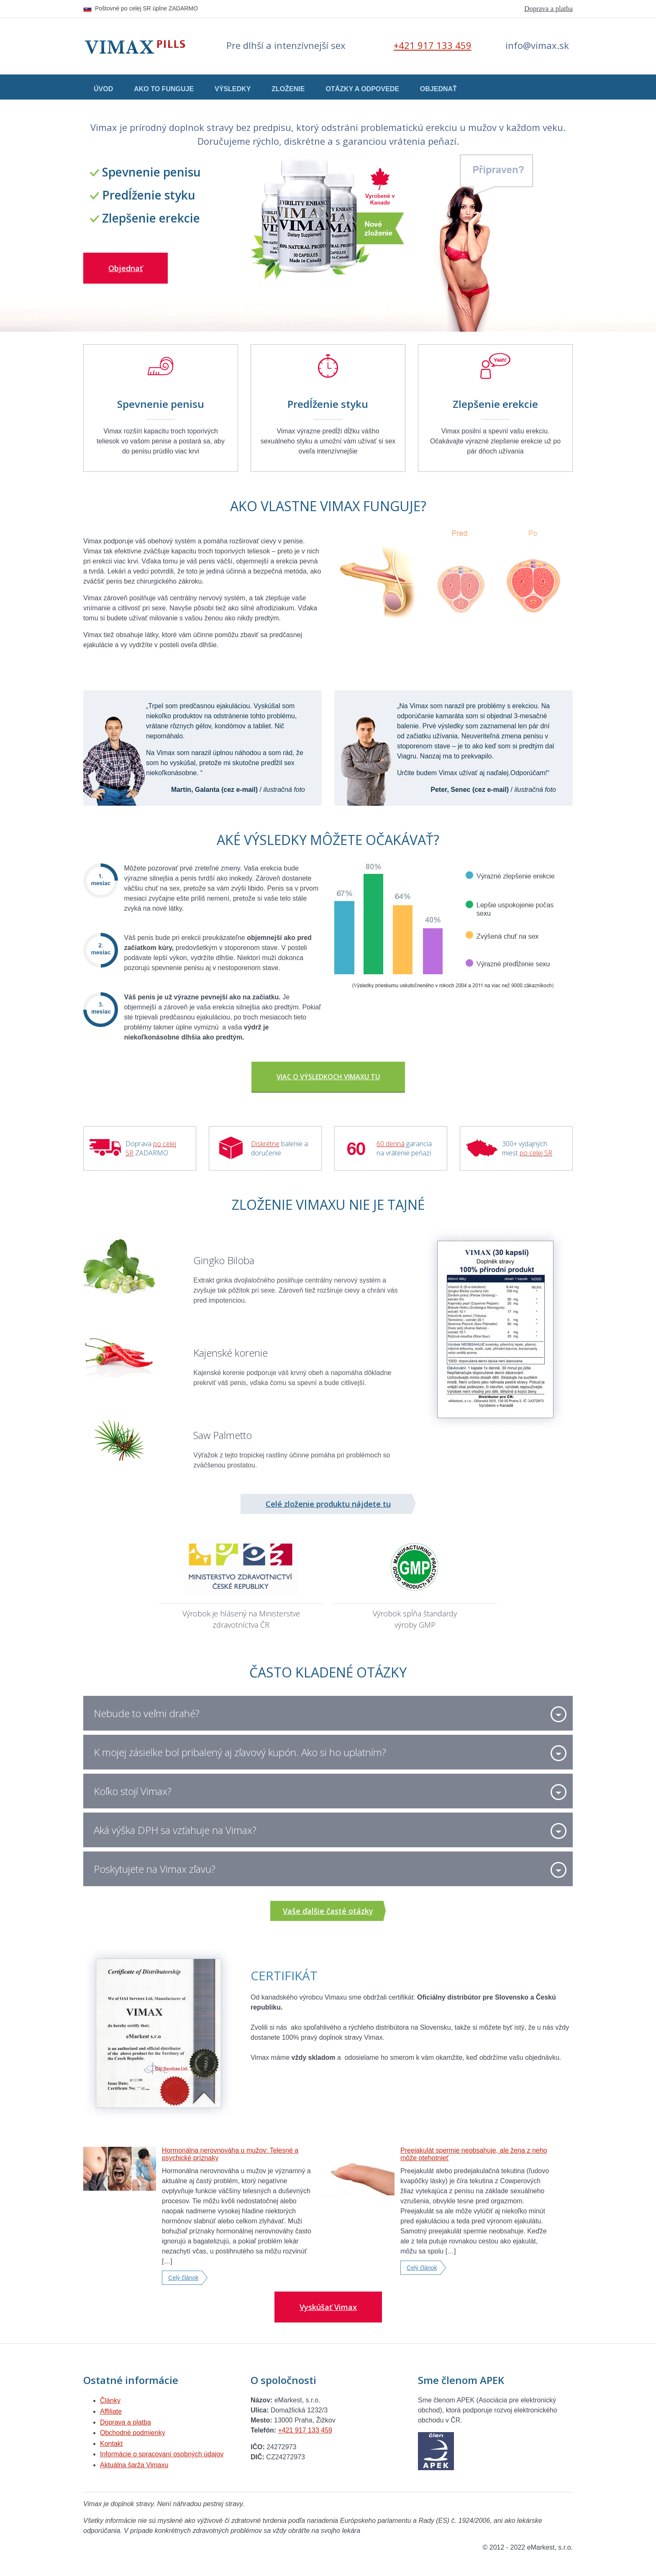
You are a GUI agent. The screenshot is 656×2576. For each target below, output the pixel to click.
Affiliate (111, 2411)
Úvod (103, 88)
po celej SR (536, 1152)
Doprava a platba (548, 9)
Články (110, 2400)
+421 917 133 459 (433, 45)
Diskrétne (265, 1143)
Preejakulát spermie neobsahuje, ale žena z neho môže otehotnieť (473, 2154)
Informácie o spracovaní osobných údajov (161, 2454)
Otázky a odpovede (362, 88)
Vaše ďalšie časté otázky (328, 1911)
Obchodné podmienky (132, 2432)
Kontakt (111, 2443)
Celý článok (183, 2277)
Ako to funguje (164, 88)
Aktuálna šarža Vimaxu (134, 2464)
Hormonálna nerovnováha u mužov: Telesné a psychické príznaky (230, 2154)
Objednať (438, 88)
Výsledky (233, 88)
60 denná (391, 1143)
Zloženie (288, 88)
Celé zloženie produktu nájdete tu (328, 1504)
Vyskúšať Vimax (328, 2307)
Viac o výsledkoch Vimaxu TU (328, 1076)
